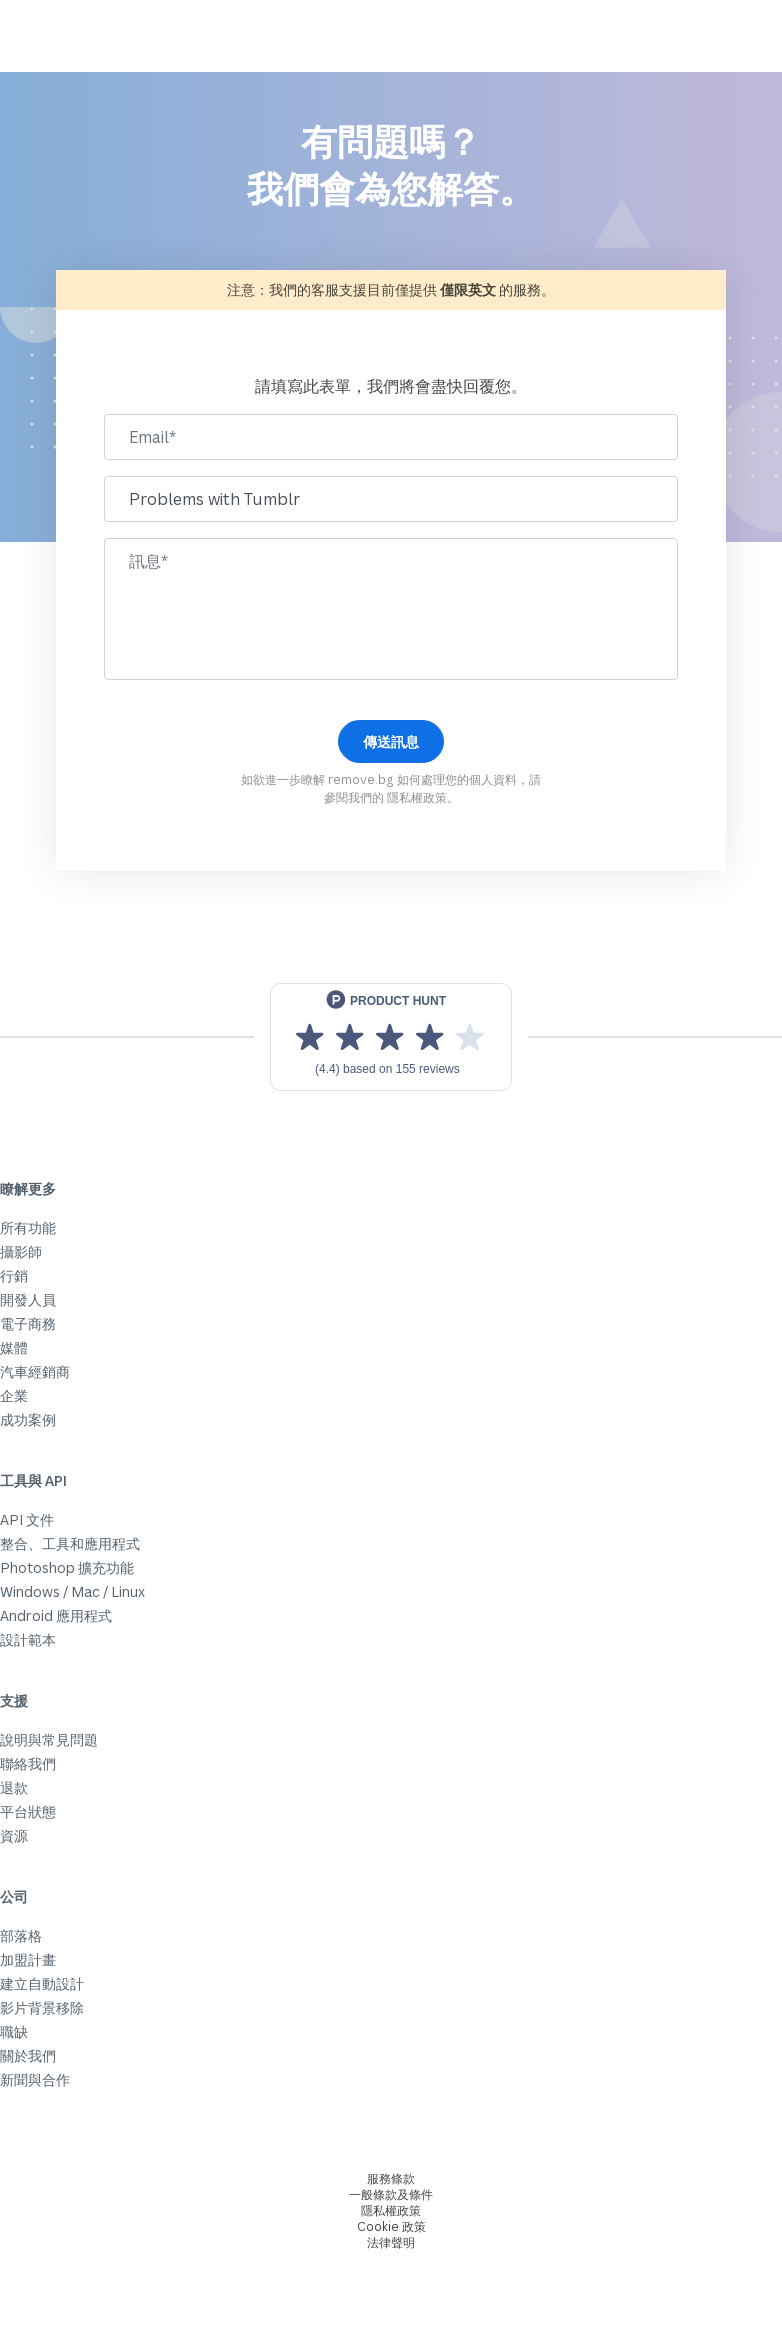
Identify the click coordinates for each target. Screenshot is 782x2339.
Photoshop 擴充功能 (67, 1567)
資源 (14, 1835)
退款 (14, 1787)
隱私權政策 (417, 797)
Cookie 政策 (391, 2226)
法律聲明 (391, 2242)
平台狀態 (28, 1811)
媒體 (14, 1347)
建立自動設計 (42, 1983)
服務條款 (391, 2178)
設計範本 (28, 1639)
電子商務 (28, 1323)
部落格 (21, 1935)
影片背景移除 (42, 2007)
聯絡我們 (28, 1763)
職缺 (14, 2031)
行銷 (14, 1275)
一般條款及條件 (391, 2194)
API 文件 (27, 1519)
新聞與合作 (35, 2079)
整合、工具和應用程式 (70, 1543)
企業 (14, 1395)
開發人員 (28, 1299)
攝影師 (21, 1251)
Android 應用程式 (56, 1615)
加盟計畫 (28, 1959)
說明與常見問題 (49, 1739)
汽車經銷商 (35, 1371)
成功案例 (28, 1419)
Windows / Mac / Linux (72, 1591)
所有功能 (28, 1227)
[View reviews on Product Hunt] (391, 1037)
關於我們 (28, 2055)
